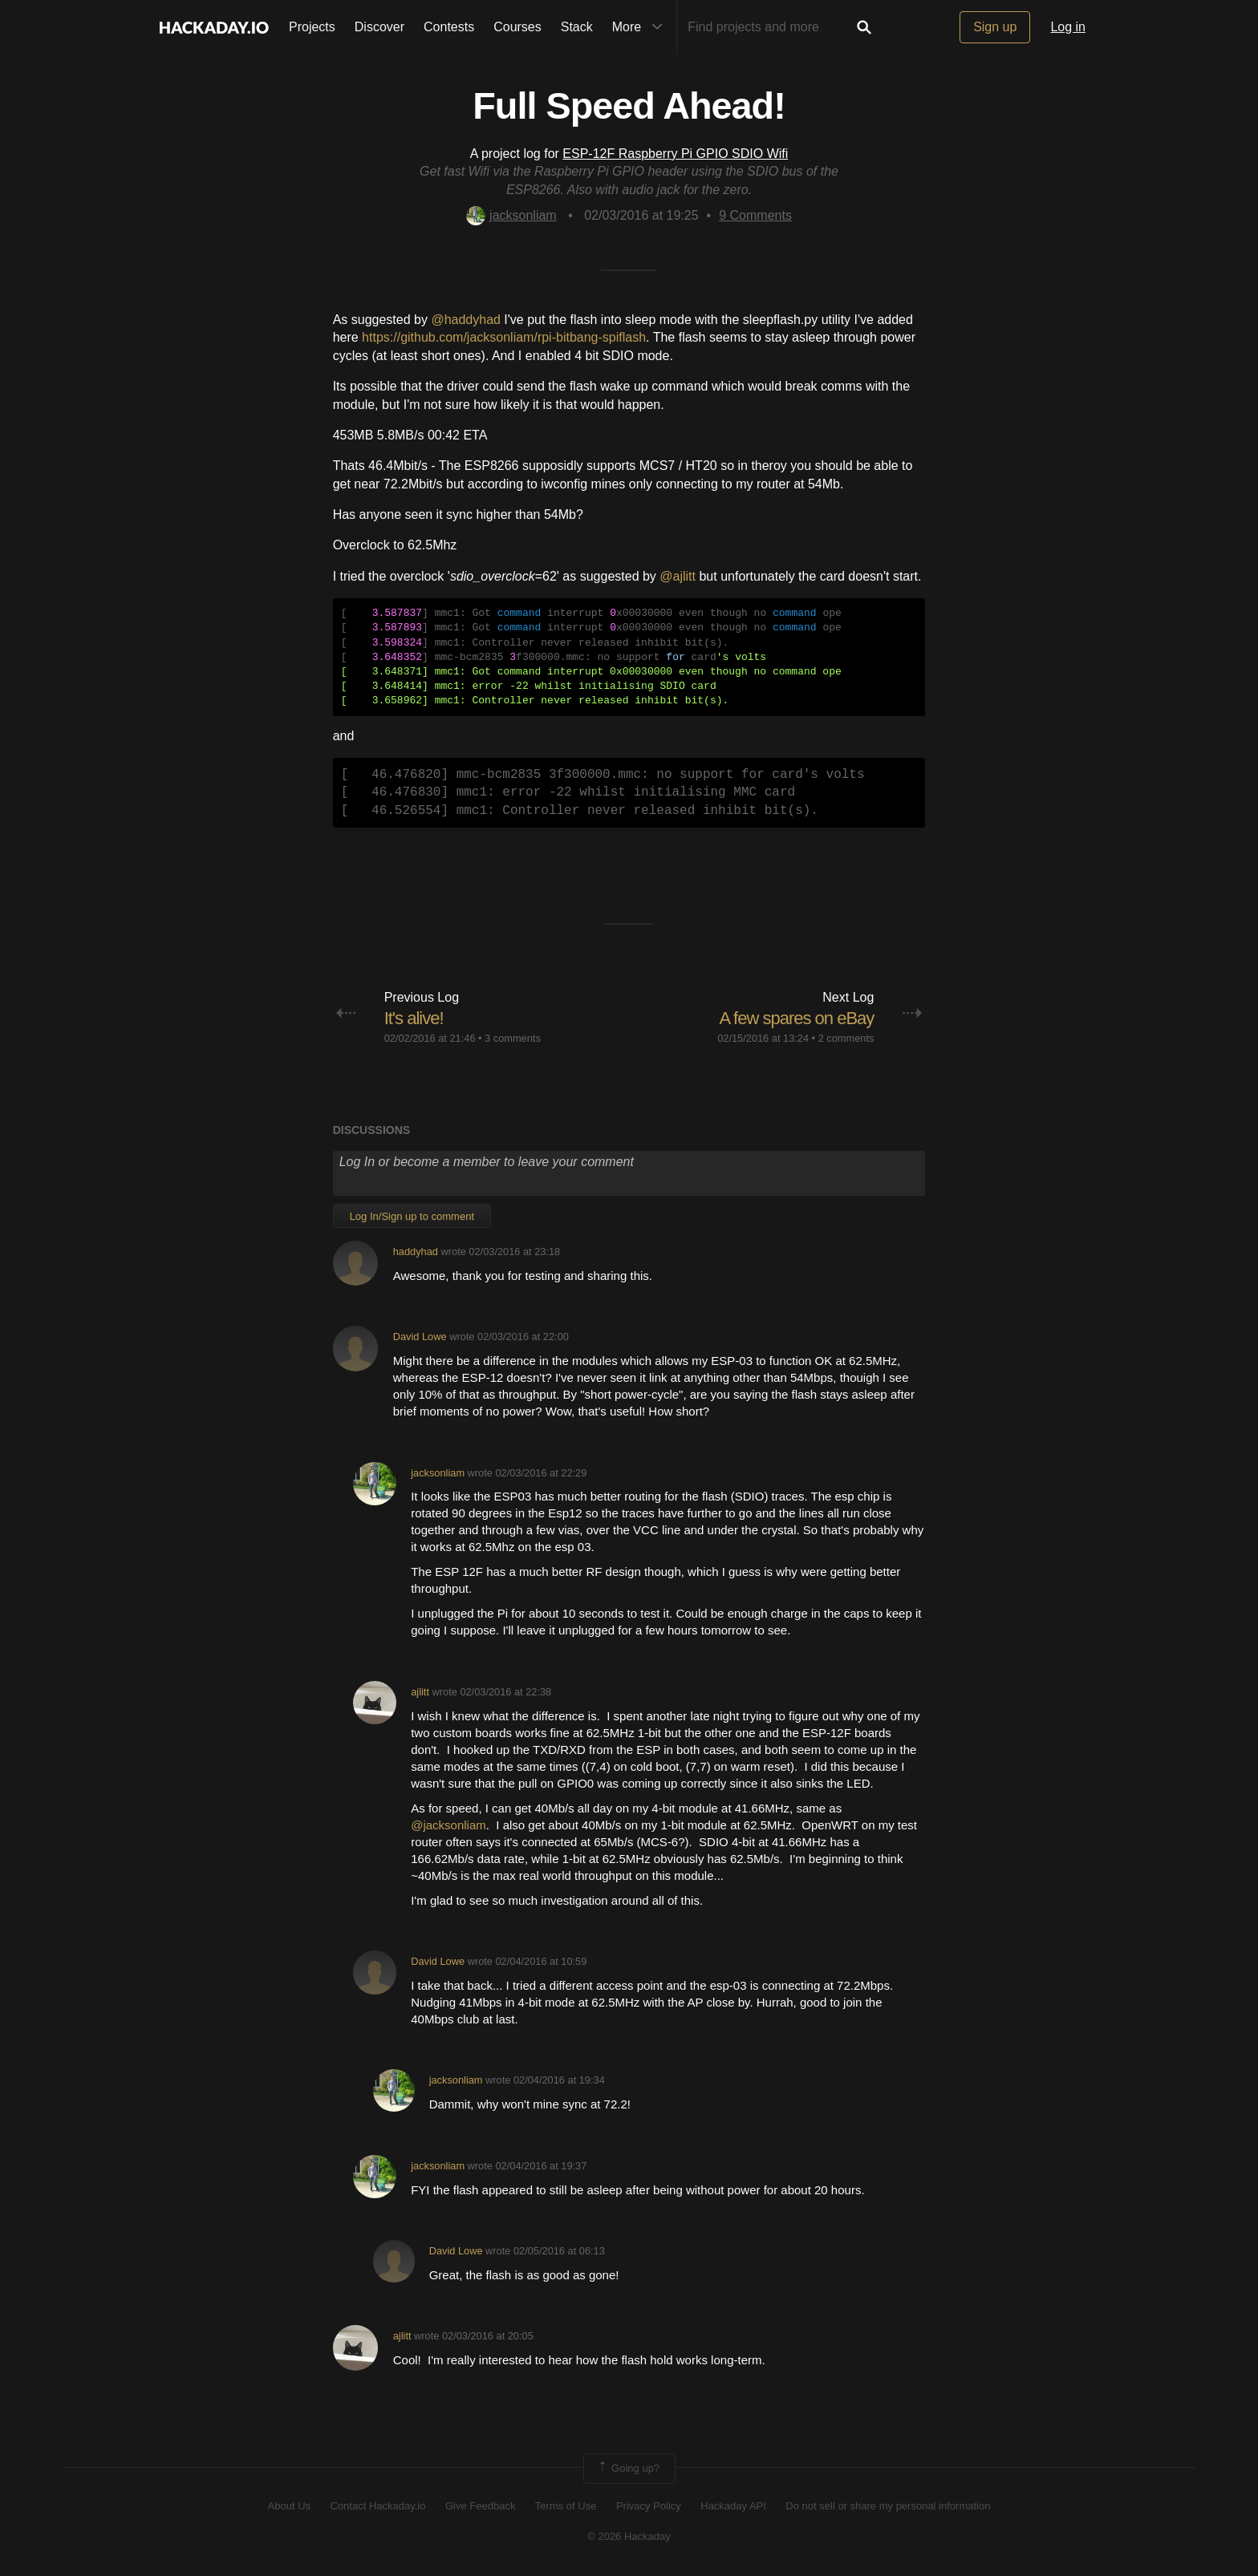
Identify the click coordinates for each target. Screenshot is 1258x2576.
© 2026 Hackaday (629, 2536)
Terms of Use (566, 2506)
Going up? (628, 2468)
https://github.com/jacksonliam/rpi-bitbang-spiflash (504, 337)
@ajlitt (677, 576)
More (641, 27)
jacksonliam (511, 215)
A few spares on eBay (797, 1018)
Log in (1068, 27)
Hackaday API (733, 2506)
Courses (517, 27)
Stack (577, 27)
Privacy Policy (648, 2506)
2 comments (846, 1038)
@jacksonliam (448, 1825)
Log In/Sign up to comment (412, 1216)
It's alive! (414, 1018)
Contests (449, 27)
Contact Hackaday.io (378, 2506)
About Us (289, 2506)
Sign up (995, 27)
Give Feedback (480, 2506)
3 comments (513, 1038)
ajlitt (420, 1692)
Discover (379, 27)
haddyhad (415, 1251)
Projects (312, 27)
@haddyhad (466, 319)
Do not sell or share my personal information (887, 2506)
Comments (755, 215)
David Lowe (420, 1337)
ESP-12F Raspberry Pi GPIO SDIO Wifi (675, 153)
